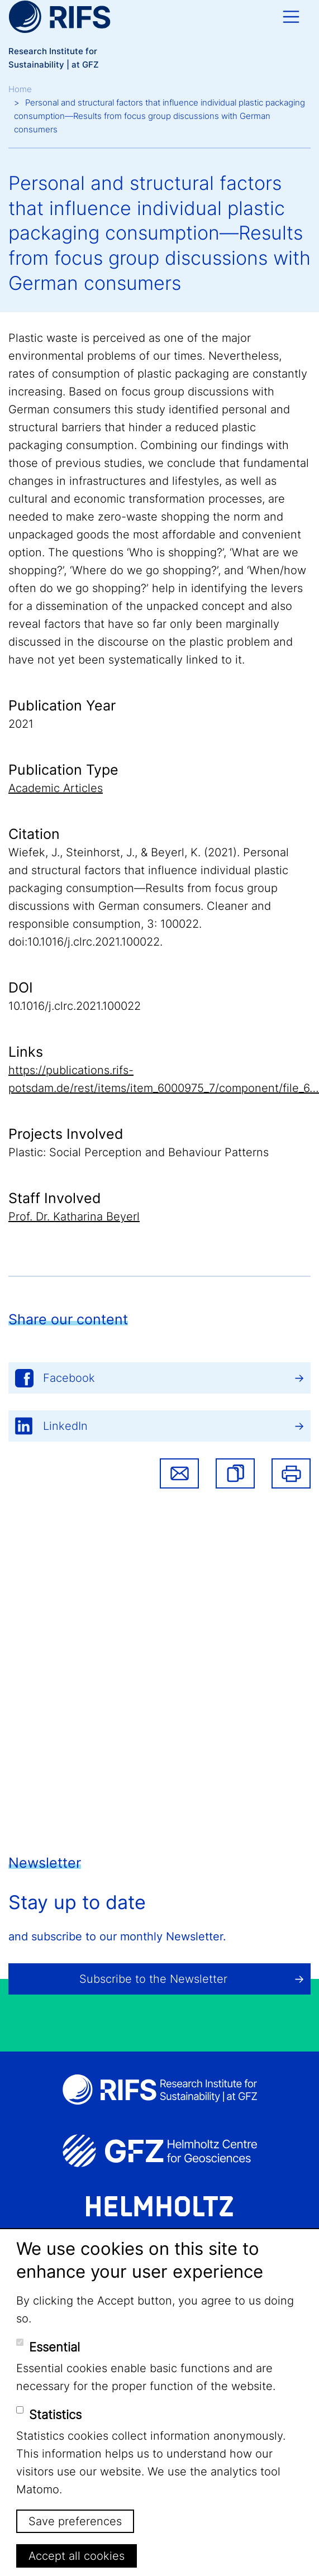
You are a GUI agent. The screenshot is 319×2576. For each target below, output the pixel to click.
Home (20, 89)
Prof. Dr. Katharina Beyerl (74, 1216)
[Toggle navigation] (291, 17)
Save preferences (75, 2521)
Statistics (55, 2414)
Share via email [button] (179, 1473)
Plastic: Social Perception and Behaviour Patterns (138, 1152)
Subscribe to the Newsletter (153, 1979)
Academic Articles (55, 788)
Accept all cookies (76, 2556)
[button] (235, 1473)
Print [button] (291, 1473)
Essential (54, 2347)
